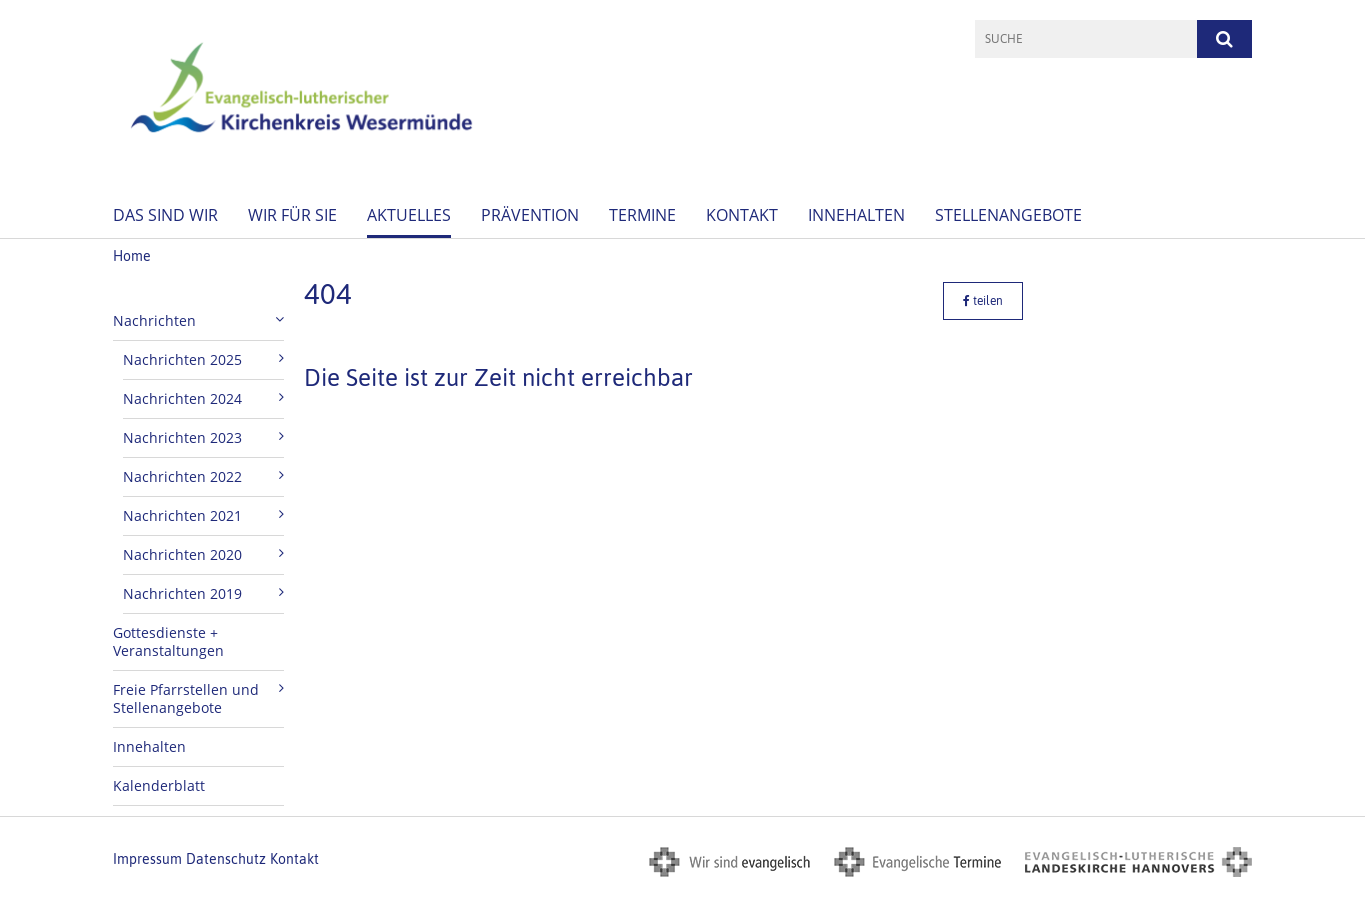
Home (132, 256)
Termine (642, 215)
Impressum (147, 859)
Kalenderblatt (159, 785)
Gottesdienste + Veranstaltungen (168, 641)
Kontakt (742, 215)
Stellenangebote (1008, 215)
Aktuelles (409, 215)
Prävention (530, 215)
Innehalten (856, 215)
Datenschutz (226, 859)
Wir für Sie (292, 215)
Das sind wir (165, 215)
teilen (983, 301)
